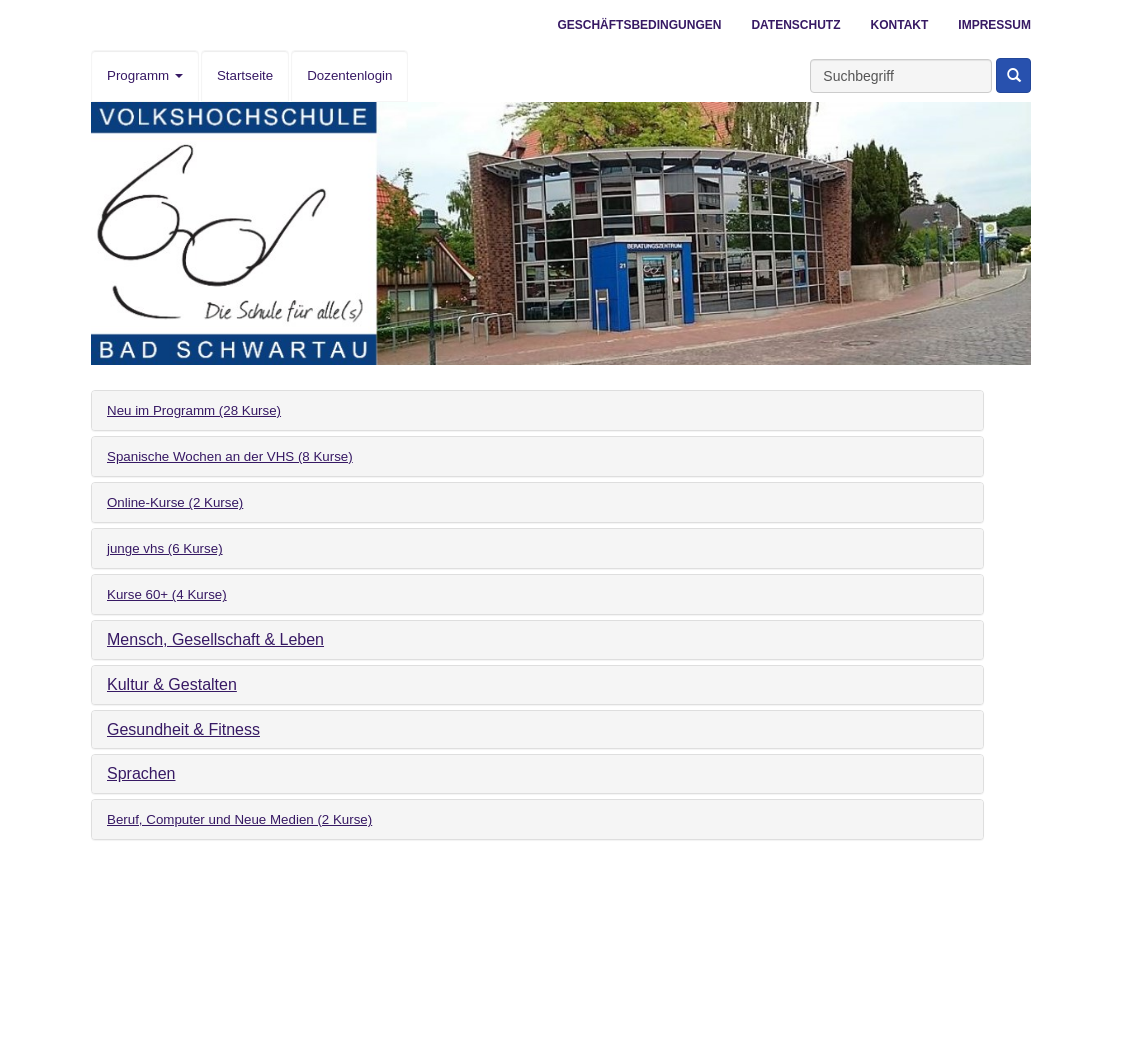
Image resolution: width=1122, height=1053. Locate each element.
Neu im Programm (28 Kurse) (194, 410)
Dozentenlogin (349, 75)
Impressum (994, 25)
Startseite (245, 75)
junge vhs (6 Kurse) (165, 548)
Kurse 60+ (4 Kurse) (167, 594)
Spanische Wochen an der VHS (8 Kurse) (230, 456)
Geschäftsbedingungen (639, 25)
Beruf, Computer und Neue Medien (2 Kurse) (239, 819)
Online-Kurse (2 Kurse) (175, 502)
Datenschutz (795, 25)
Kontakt (900, 25)
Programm (145, 75)
